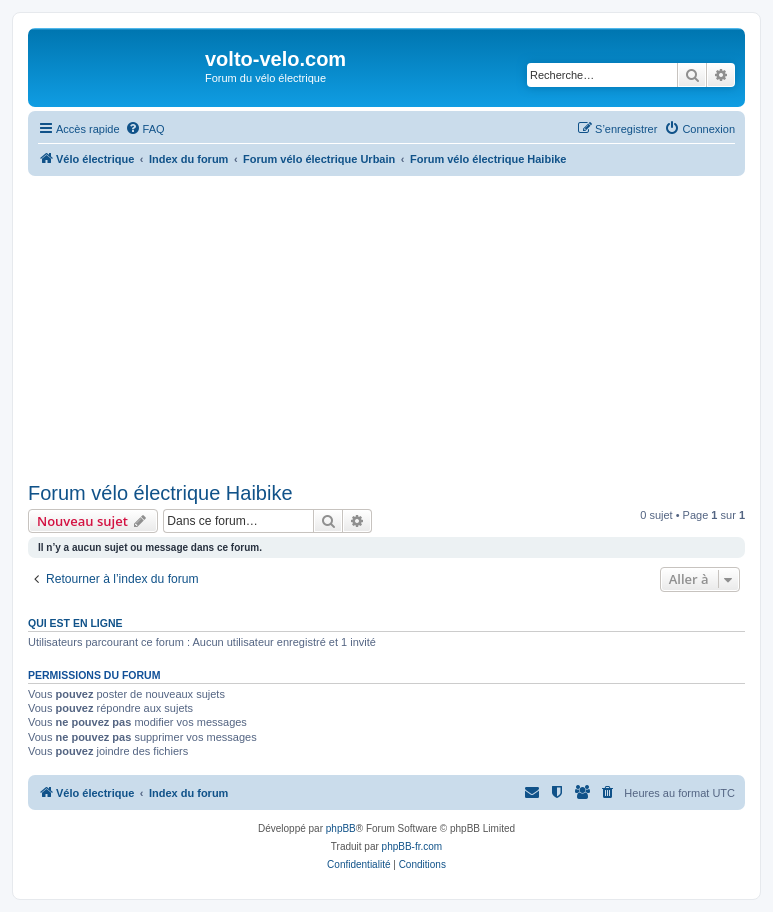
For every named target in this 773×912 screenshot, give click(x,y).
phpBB (341, 828)
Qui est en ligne (75, 623)
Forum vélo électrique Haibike (160, 493)
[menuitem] (145, 129)
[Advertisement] (400, 326)
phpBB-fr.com (412, 846)
